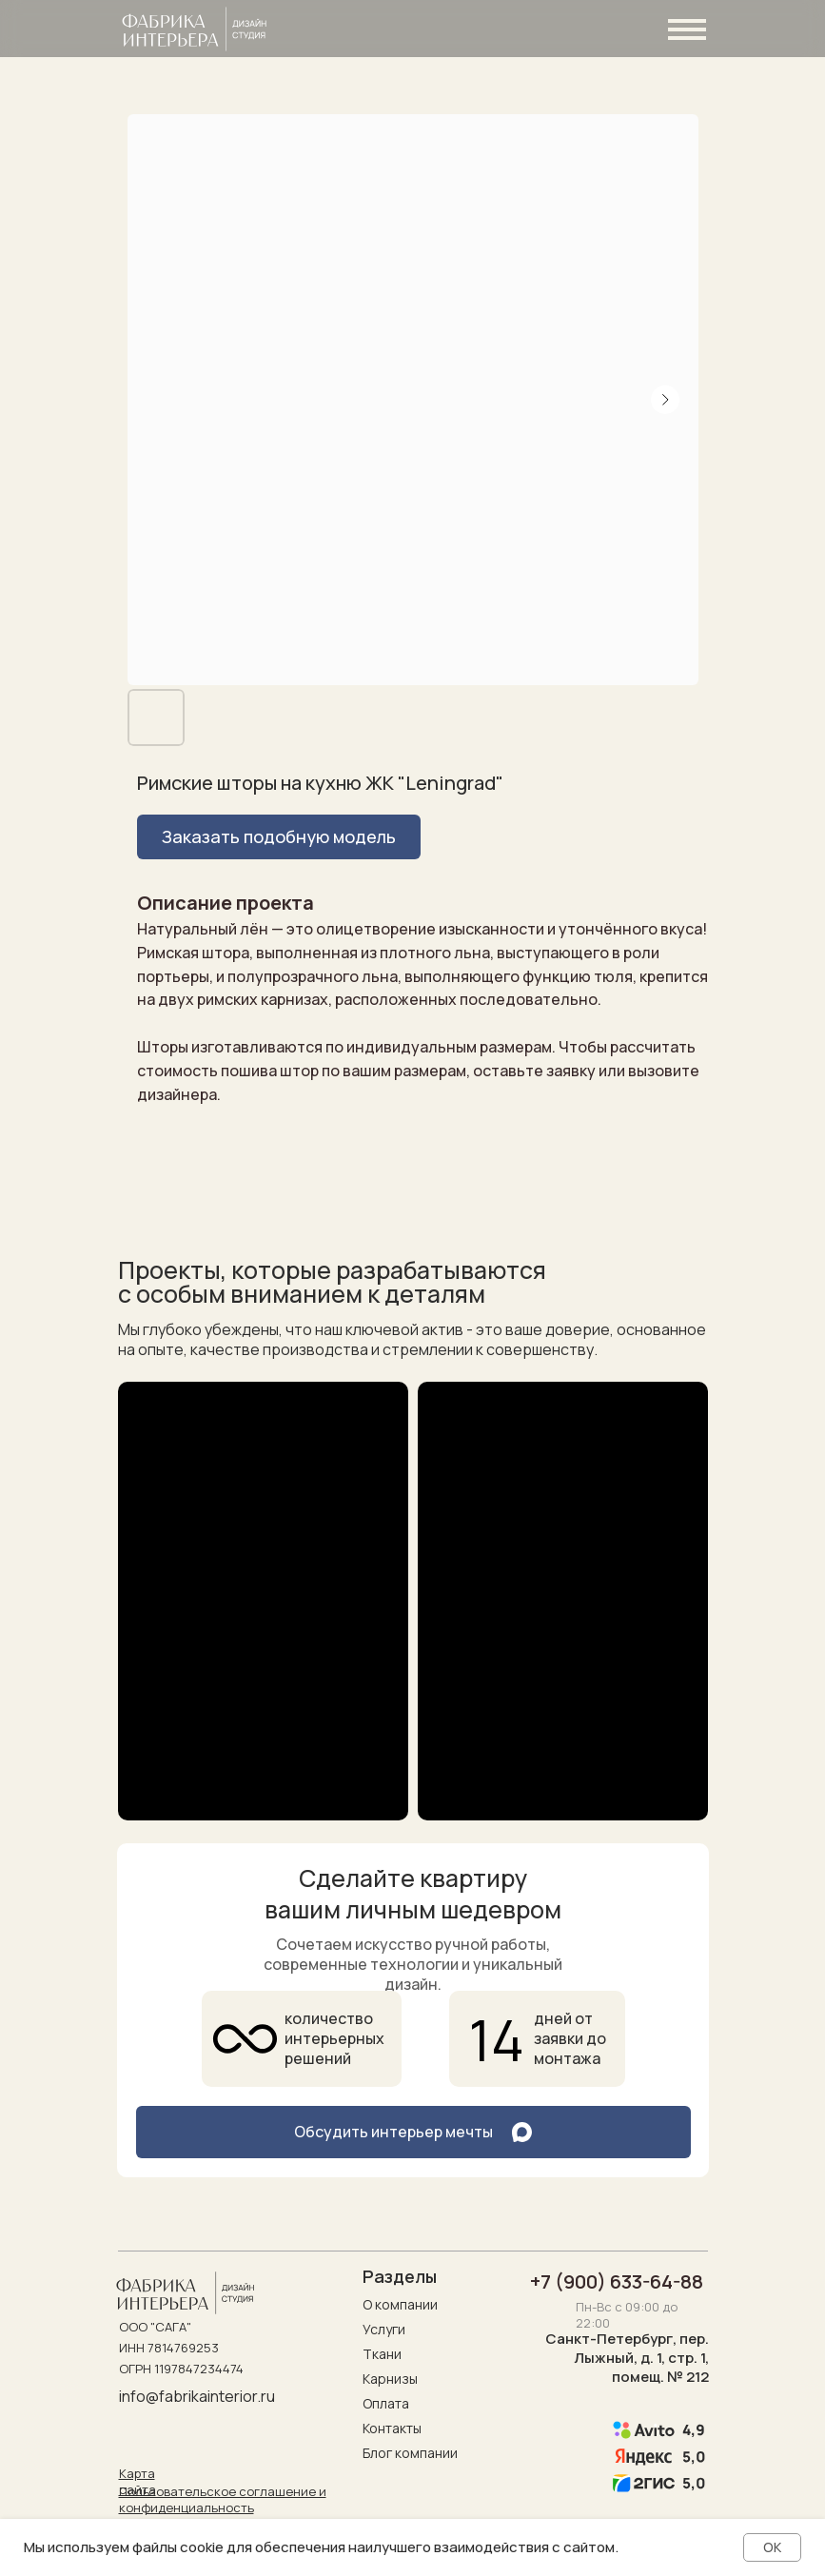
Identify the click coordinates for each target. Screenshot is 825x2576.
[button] (279, 837)
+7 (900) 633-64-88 (616, 2281)
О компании (400, 2304)
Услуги (384, 2329)
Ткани (382, 2354)
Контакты (392, 2428)
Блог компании (410, 2453)
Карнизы (390, 2379)
